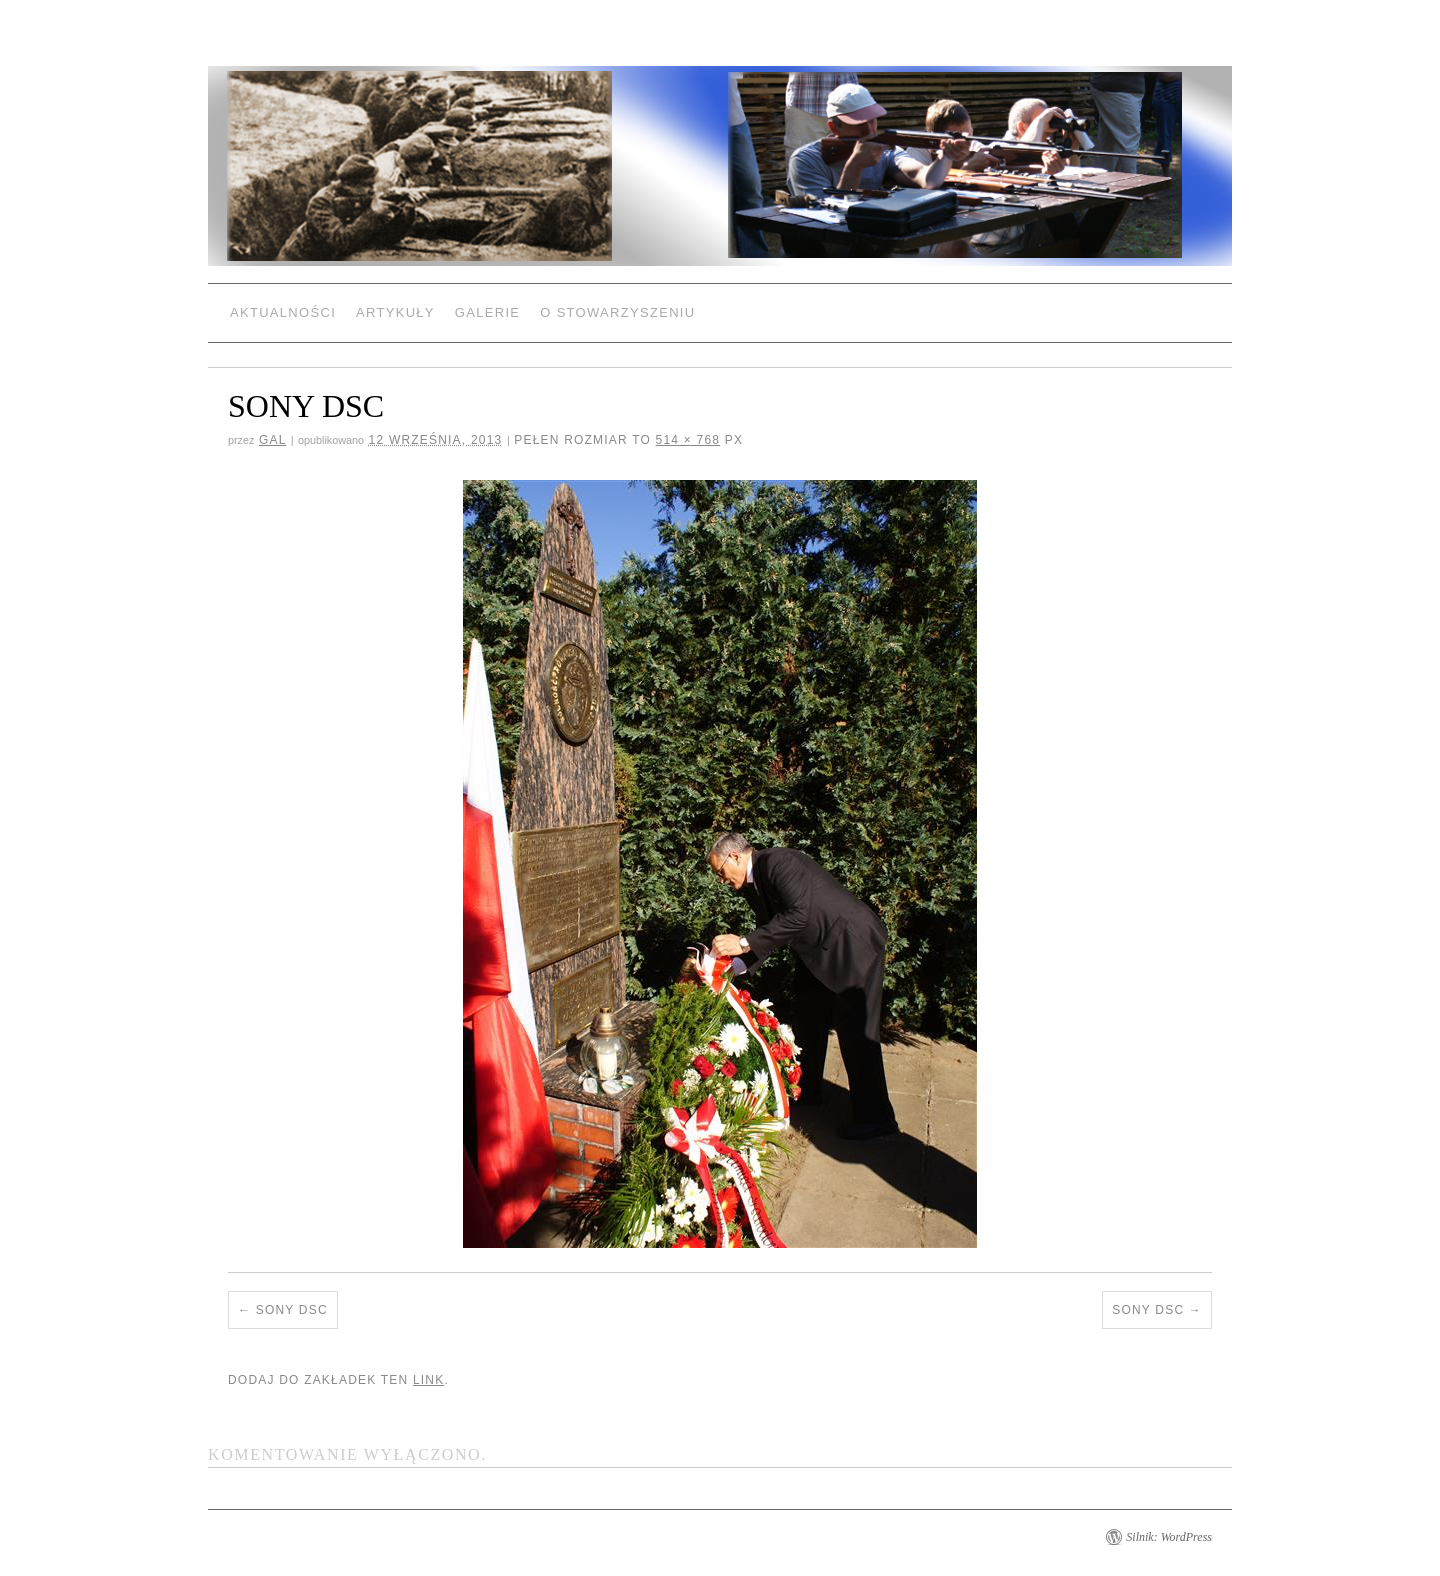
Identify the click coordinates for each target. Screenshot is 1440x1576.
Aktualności (283, 312)
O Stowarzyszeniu (617, 312)
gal (272, 440)
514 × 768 (688, 440)
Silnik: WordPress (1169, 1537)
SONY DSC (292, 1310)
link (428, 1380)
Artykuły (395, 312)
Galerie (487, 312)
